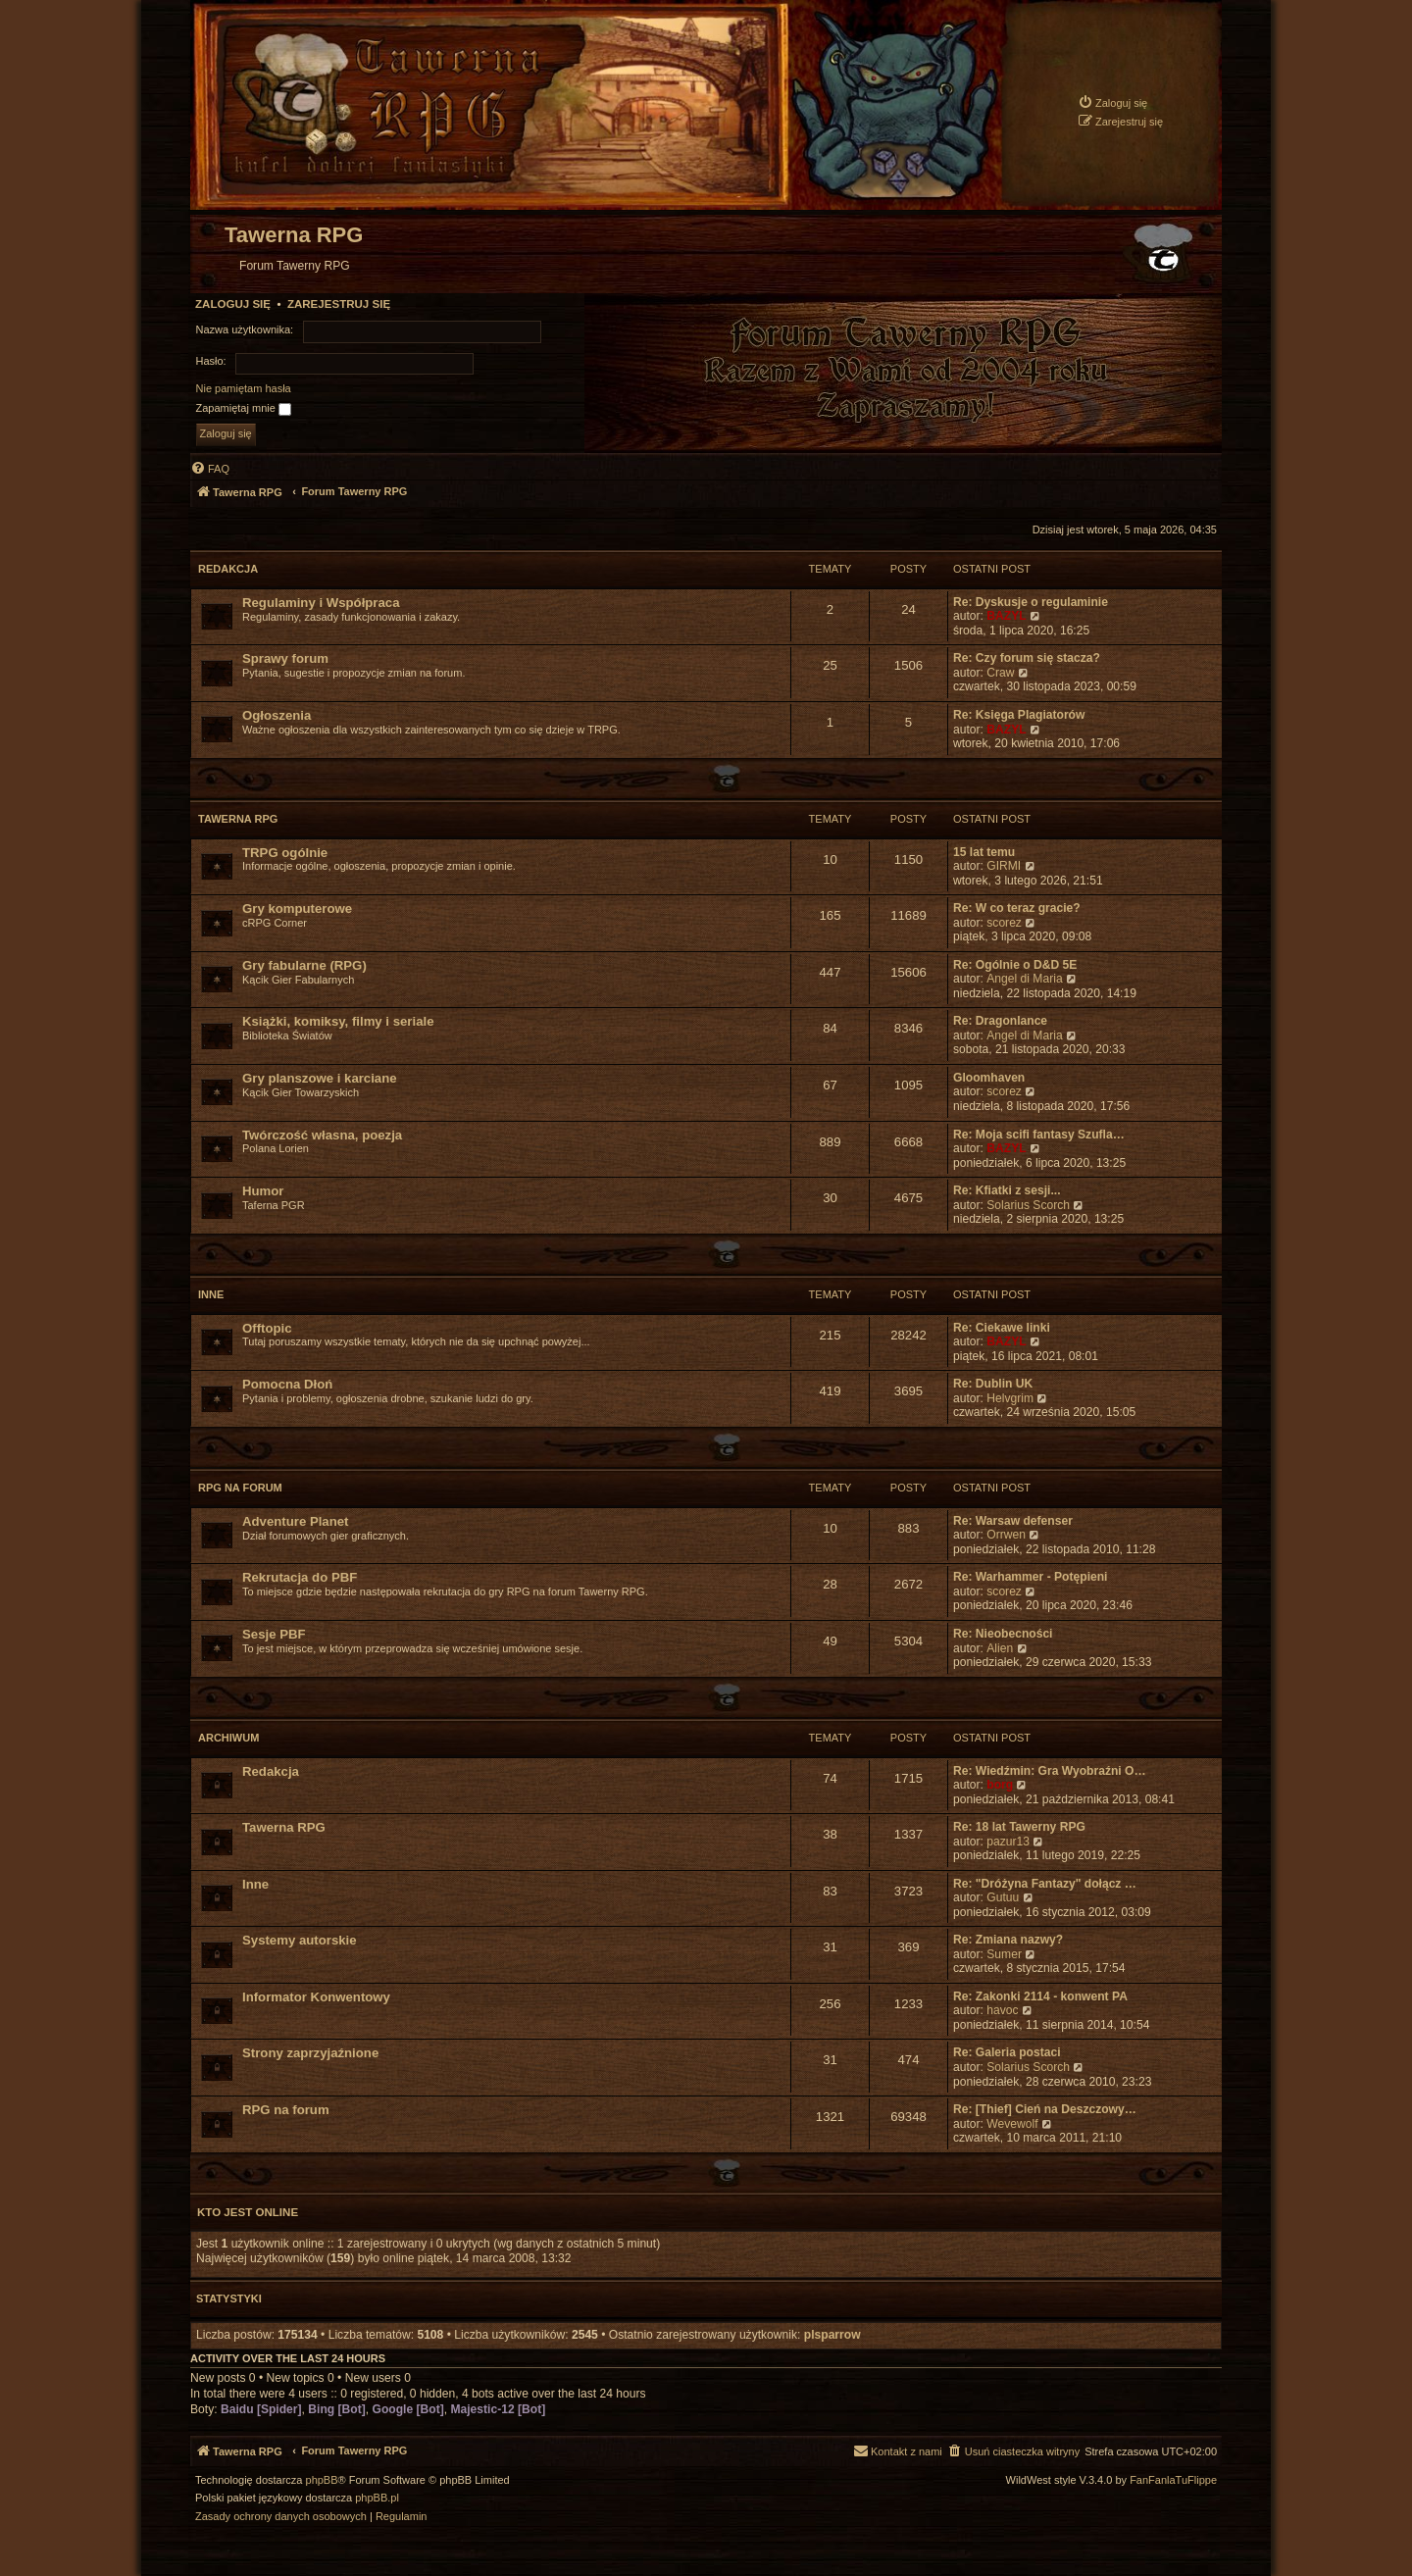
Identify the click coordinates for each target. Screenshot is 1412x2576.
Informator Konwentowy (316, 1997)
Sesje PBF (274, 1634)
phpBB (322, 2480)
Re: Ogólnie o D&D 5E (1015, 965)
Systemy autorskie (299, 1940)
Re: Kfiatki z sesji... (1007, 1190)
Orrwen (1006, 1534)
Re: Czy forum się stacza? (1026, 658)
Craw (1000, 673)
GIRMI (1003, 866)
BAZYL (1006, 616)
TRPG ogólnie (285, 852)
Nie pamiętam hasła (243, 388)
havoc (1002, 2010)
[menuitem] (1112, 102)
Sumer (1004, 1954)
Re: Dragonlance (1000, 1021)
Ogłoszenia (276, 715)
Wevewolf (1011, 2124)
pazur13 (1008, 1841)
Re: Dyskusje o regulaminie (1030, 602)
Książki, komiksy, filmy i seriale (337, 1021)
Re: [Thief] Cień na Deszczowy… (1044, 2109)
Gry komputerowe (297, 908)
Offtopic (267, 1328)
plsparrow (832, 2335)
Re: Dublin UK (993, 1383)
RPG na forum (240, 1487)
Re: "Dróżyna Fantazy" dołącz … (1044, 1884)
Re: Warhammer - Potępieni (1030, 1577)
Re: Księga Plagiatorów (1018, 715)
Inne (211, 1294)
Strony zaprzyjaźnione (310, 2053)
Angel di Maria (1024, 978)
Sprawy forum (285, 658)
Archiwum (228, 1737)
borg (999, 1785)
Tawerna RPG (237, 819)
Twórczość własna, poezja (322, 1135)
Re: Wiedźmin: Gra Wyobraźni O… (1049, 1771)
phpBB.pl (377, 2498)
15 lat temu (984, 852)
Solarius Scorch (1028, 1205)
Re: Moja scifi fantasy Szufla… (1039, 1134)
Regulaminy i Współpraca (321, 602)
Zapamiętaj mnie (243, 409)
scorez (1004, 923)
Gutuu (1002, 1897)
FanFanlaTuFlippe (1173, 2480)
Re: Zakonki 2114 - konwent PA (1040, 1996)
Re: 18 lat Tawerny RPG (1019, 1827)
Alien (999, 1648)
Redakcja (228, 569)
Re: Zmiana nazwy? (1008, 1939)
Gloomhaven (989, 1078)
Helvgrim (1010, 1398)
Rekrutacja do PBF (299, 1577)
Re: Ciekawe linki (1001, 1328)
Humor (263, 1191)
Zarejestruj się (338, 304)
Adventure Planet (295, 1521)
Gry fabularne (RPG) (304, 965)
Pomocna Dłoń (287, 1384)
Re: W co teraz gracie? (1017, 908)
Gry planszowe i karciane (319, 1078)
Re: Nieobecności (1002, 1634)
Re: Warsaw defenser (1013, 1521)
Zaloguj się (233, 304)
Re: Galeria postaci (1007, 2052)
